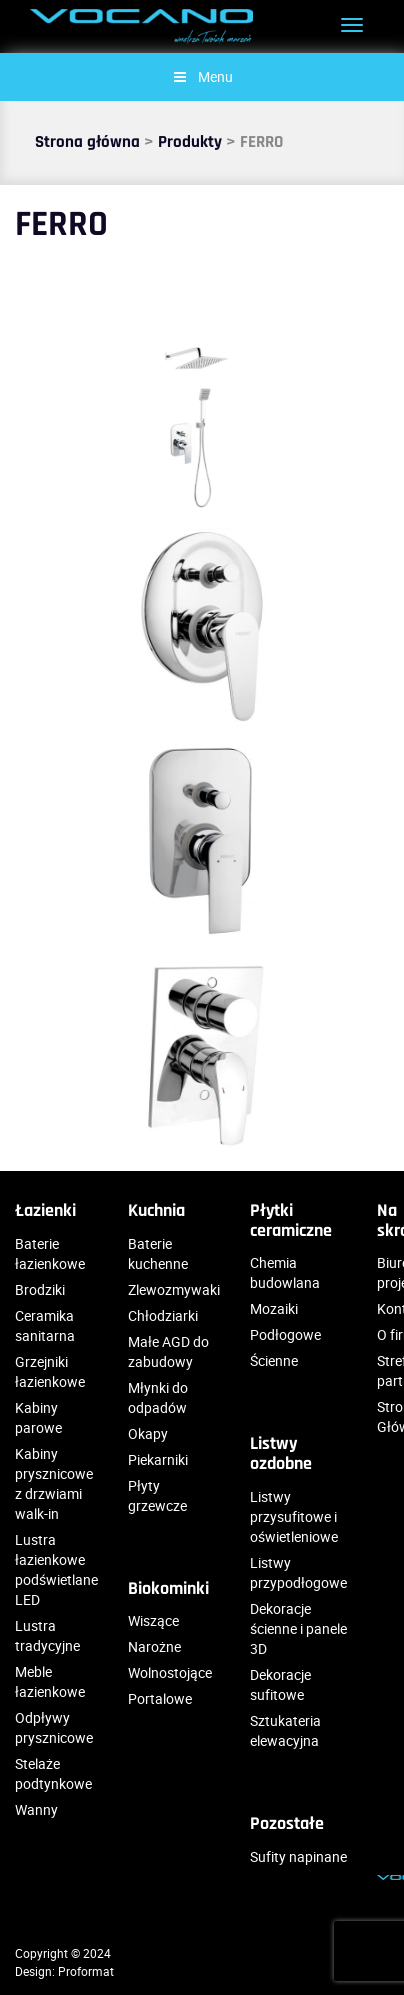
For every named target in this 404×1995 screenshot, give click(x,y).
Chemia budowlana (285, 1272)
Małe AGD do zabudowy (168, 1351)
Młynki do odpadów (158, 1397)
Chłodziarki (163, 1315)
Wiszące (153, 1620)
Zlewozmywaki (174, 1289)
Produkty (190, 142)
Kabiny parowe (38, 1417)
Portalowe (160, 1698)
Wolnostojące (170, 1672)
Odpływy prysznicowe (54, 1727)
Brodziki (40, 1289)
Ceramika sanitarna (45, 1325)
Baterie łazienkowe (50, 1253)
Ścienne (274, 1360)
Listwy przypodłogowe (298, 1572)
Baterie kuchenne (158, 1253)
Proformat (86, 1971)
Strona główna (87, 142)
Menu (202, 76)
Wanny (36, 1809)
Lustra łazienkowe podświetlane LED (56, 1569)
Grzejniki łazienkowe (50, 1371)
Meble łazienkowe (50, 1681)
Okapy (148, 1433)
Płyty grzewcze (157, 1495)
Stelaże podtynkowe (53, 1773)
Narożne (154, 1646)
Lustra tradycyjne (47, 1635)
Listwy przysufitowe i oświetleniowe (294, 1516)
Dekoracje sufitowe (280, 1684)
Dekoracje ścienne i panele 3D (298, 1628)
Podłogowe (285, 1334)
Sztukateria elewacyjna (285, 1730)
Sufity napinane (298, 1856)
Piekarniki (158, 1459)
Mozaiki (274, 1308)
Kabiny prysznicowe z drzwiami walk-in (54, 1483)
